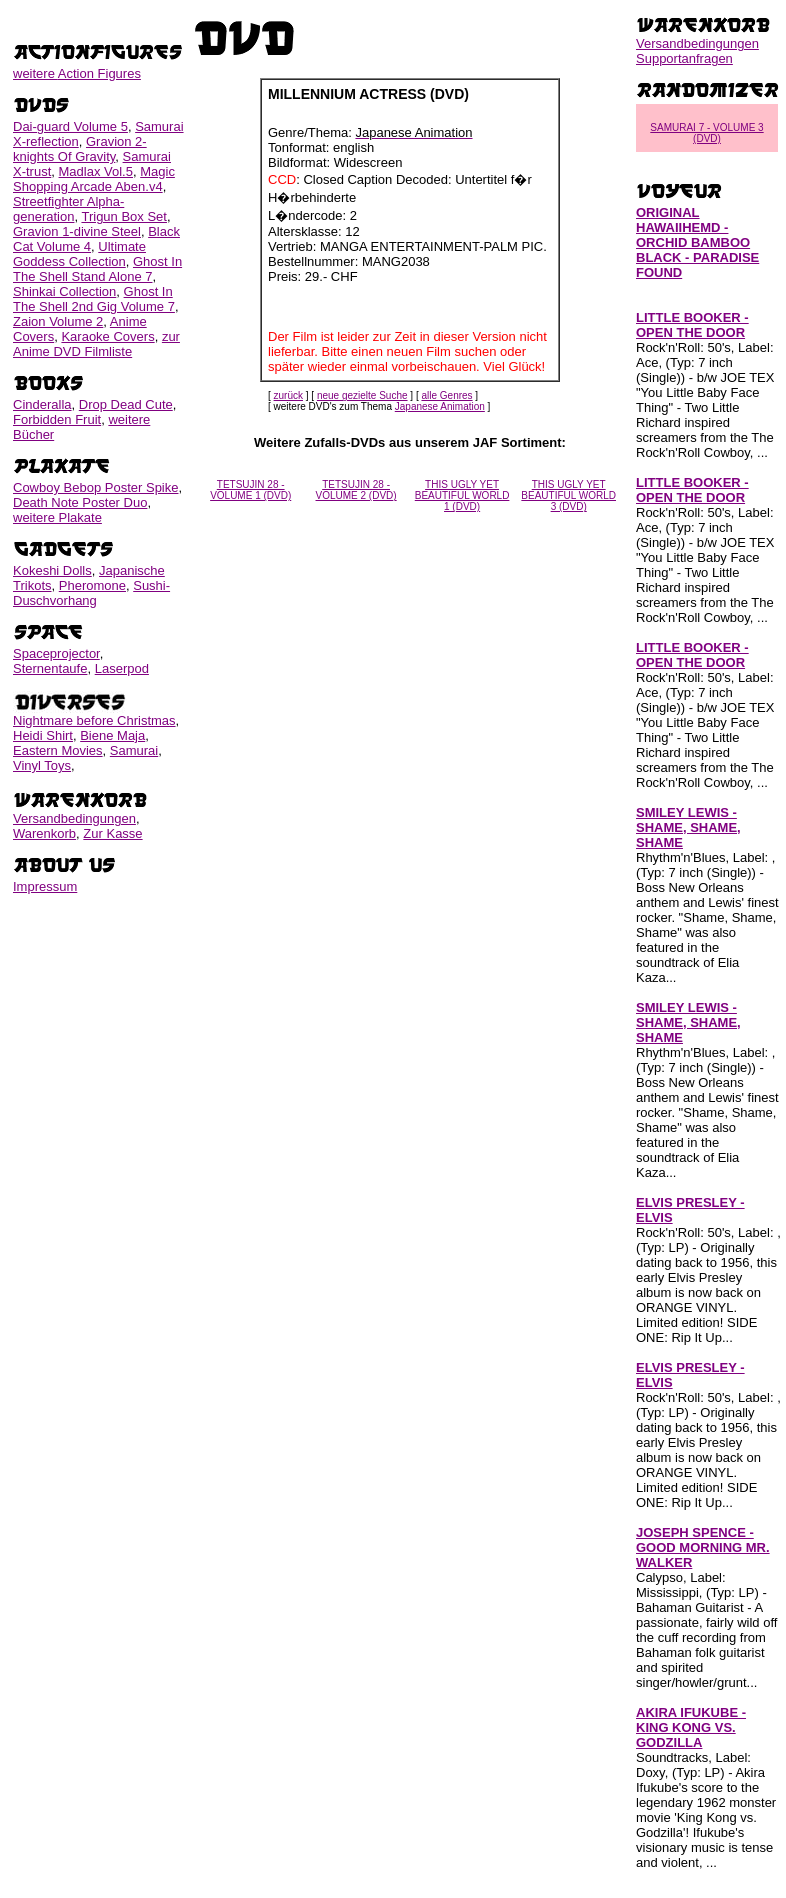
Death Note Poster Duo (80, 502)
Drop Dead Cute (126, 404)
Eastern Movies (58, 750)
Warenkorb (44, 833)
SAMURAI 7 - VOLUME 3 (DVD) (706, 133)
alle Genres (446, 395)
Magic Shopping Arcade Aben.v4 (94, 179)
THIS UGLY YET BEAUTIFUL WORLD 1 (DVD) (462, 495)
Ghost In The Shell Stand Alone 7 (97, 269)
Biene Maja (112, 735)
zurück (288, 395)
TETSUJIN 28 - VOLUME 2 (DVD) (356, 490)
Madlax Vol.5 (96, 171)
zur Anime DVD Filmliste (96, 344)
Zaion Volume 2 (58, 321)
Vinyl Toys (42, 765)
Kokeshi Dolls (52, 570)
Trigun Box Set (124, 216)
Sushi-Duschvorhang (91, 593)
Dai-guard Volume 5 (70, 126)
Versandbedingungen (74, 818)
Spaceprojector (56, 653)
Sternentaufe (50, 668)
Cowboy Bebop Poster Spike (95, 487)
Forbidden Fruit (57, 419)
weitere (77, 73)
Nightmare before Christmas (94, 720)
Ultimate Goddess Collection (79, 254)
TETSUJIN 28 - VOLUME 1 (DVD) (250, 490)
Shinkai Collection (64, 291)
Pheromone (92, 585)
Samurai (134, 750)
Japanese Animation (440, 406)
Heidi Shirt (43, 735)
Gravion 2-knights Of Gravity (80, 149)
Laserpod (122, 668)
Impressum (45, 886)
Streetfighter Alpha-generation (68, 209)
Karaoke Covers (107, 336)
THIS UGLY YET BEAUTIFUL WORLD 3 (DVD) (568, 495)
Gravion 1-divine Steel (77, 231)
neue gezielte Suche (362, 395)
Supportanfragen (684, 58)
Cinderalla (42, 404)
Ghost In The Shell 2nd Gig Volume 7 (94, 299)
